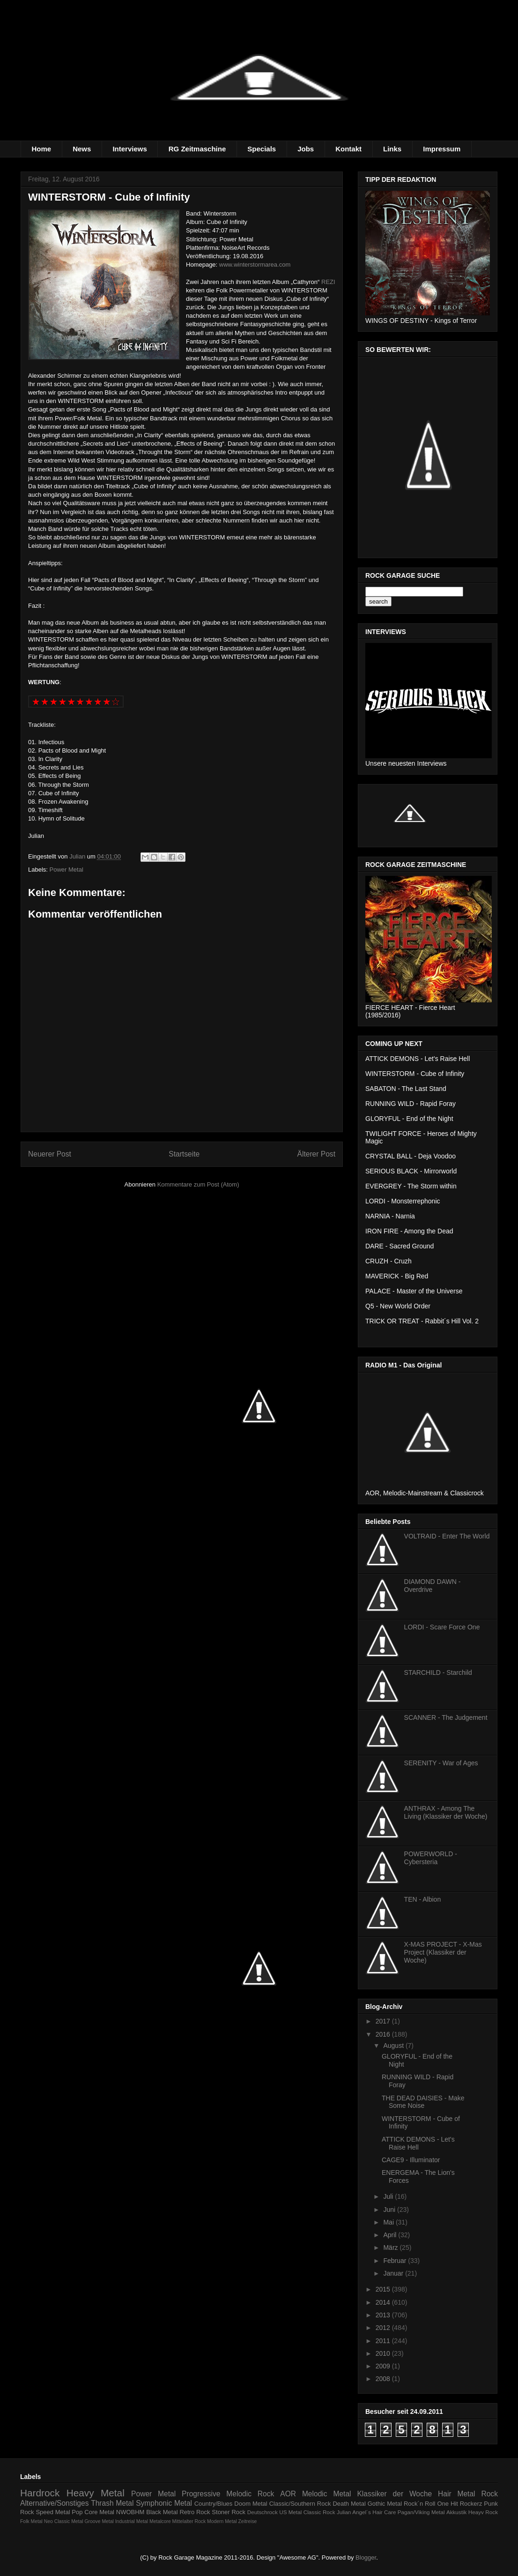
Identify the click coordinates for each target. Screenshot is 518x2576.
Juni (390, 2209)
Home (42, 149)
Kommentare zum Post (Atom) (198, 1184)
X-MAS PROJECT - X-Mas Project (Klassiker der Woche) (443, 1952)
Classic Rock (319, 2512)
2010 (384, 2353)
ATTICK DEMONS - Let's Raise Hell (418, 2143)
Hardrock (39, 2492)
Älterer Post (316, 1154)
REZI (328, 281)
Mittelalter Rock (189, 2521)
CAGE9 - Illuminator (411, 2160)
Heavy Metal (96, 2492)
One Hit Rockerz (459, 2503)
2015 (384, 2289)
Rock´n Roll (420, 2503)
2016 (384, 2034)
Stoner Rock (228, 2512)
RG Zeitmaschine (197, 149)
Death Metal (349, 2503)
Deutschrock (262, 2512)
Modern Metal (222, 2521)
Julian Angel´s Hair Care (366, 2512)
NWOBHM (130, 2512)
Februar (395, 2260)
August (394, 2045)
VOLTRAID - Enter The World (447, 1536)
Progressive (201, 2494)
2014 (384, 2302)
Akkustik (456, 2512)
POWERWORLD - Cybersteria (430, 1858)
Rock (489, 2494)
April (390, 2235)
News (82, 149)
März (391, 2247)
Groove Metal (98, 2521)
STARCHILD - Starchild (438, 1672)
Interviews (129, 149)
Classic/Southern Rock (300, 2503)
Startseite (184, 1154)
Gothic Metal (385, 2503)
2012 (384, 2327)
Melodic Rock (250, 2494)
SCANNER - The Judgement (446, 1717)
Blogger (365, 2557)
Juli (389, 2196)
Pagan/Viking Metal (421, 2512)
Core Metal (99, 2512)
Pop (77, 2512)
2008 (384, 2378)
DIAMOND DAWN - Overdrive (432, 1585)
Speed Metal (53, 2512)
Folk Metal (31, 2521)
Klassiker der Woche (394, 2494)
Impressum (441, 149)
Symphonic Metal (164, 2503)
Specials (261, 149)
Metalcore (160, 2521)
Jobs (305, 149)
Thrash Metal (112, 2503)
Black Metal (162, 2512)
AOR (288, 2494)
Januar (394, 2273)
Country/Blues (213, 2503)
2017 (384, 2021)
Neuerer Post (49, 1154)
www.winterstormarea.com (254, 264)
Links (392, 149)
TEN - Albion (422, 1899)
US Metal (290, 2512)
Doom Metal (250, 2503)
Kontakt (348, 149)
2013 (384, 2315)
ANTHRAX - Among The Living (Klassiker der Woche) (446, 1812)
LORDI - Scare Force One (442, 1627)
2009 (384, 2366)
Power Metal (66, 869)
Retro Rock (194, 2512)
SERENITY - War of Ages (441, 1763)
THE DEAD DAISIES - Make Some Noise (423, 2102)
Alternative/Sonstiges (54, 2503)
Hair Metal (456, 2494)
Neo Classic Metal (63, 2521)
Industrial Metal (131, 2521)
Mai (389, 2222)
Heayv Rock (483, 2512)
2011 (384, 2341)
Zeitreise (247, 2521)
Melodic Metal (326, 2494)
